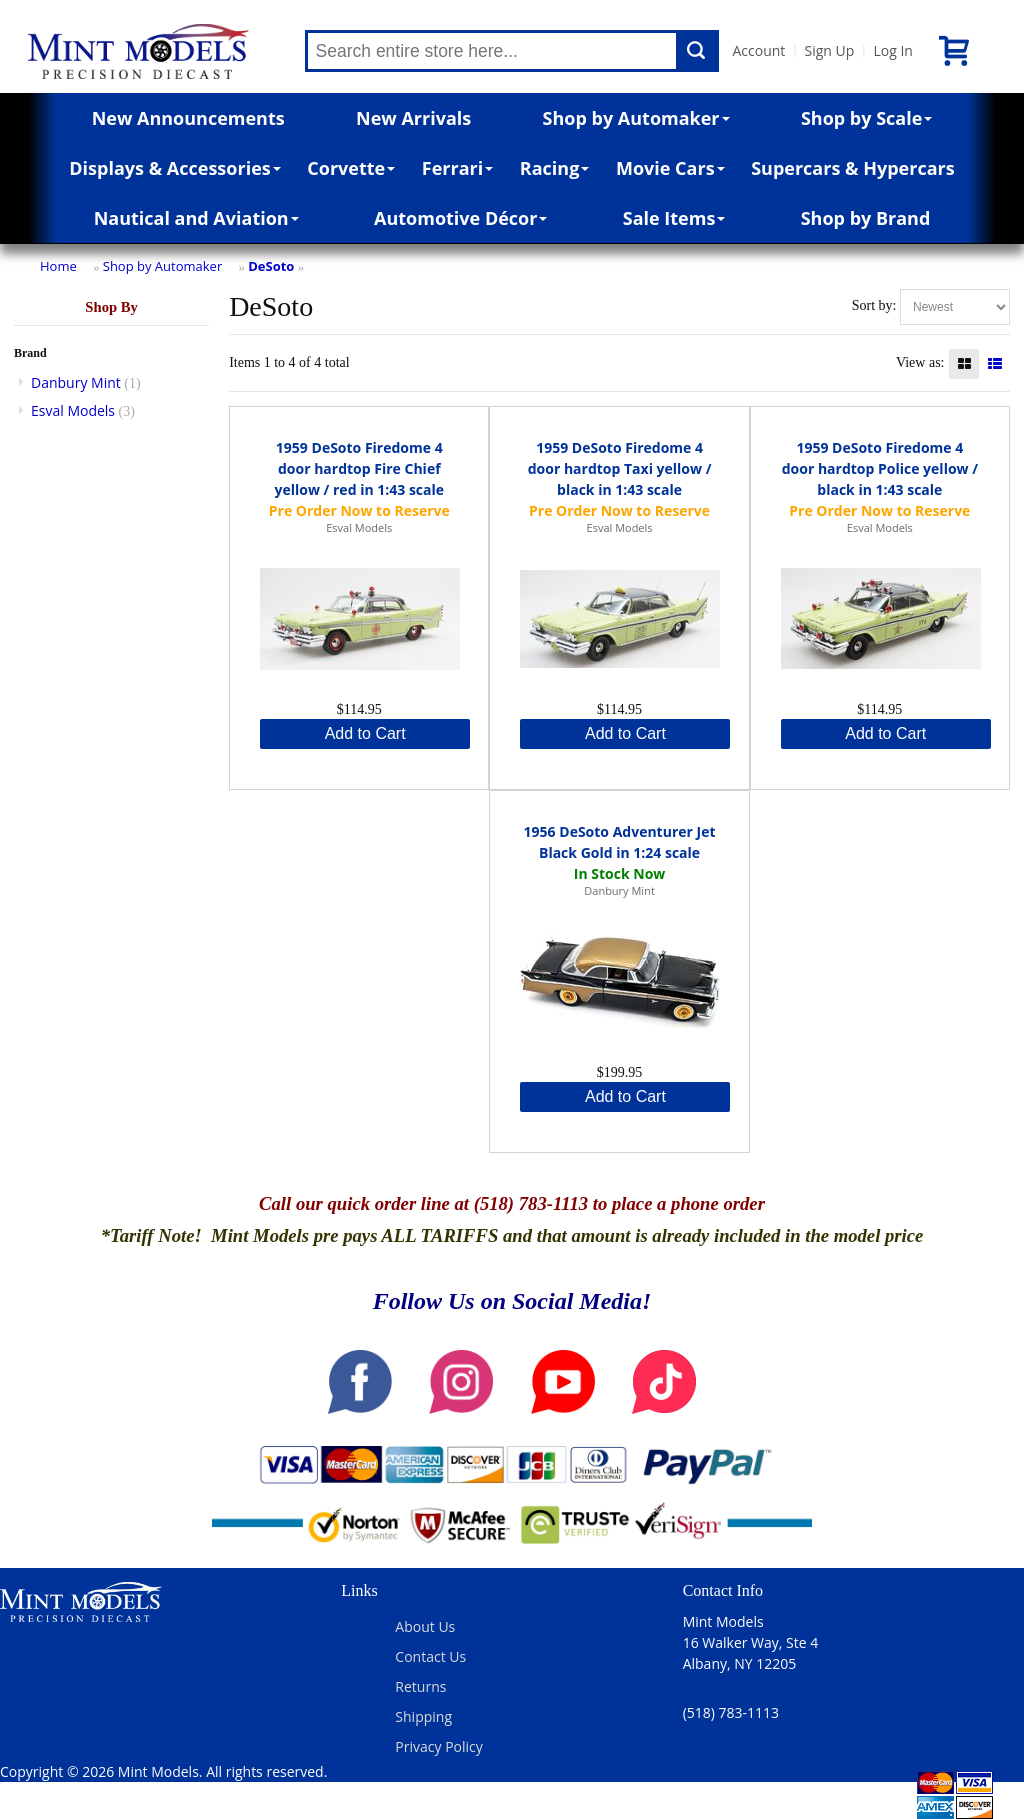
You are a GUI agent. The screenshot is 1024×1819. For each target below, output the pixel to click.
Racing (555, 168)
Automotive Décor (460, 218)
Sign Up (829, 50)
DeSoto (271, 266)
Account (759, 50)
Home (58, 266)
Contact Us (430, 1656)
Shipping (423, 1716)
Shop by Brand (866, 218)
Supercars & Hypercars (853, 168)
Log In (892, 50)
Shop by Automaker (636, 118)
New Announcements (188, 118)
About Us (425, 1626)
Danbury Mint (76, 382)
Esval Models (73, 410)
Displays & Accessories (174, 168)
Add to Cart (365, 733)
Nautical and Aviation (196, 218)
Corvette (351, 168)
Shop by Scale (866, 118)
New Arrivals (413, 118)
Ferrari (457, 168)
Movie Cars (670, 168)
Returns (420, 1686)
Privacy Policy (438, 1746)
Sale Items (674, 218)
